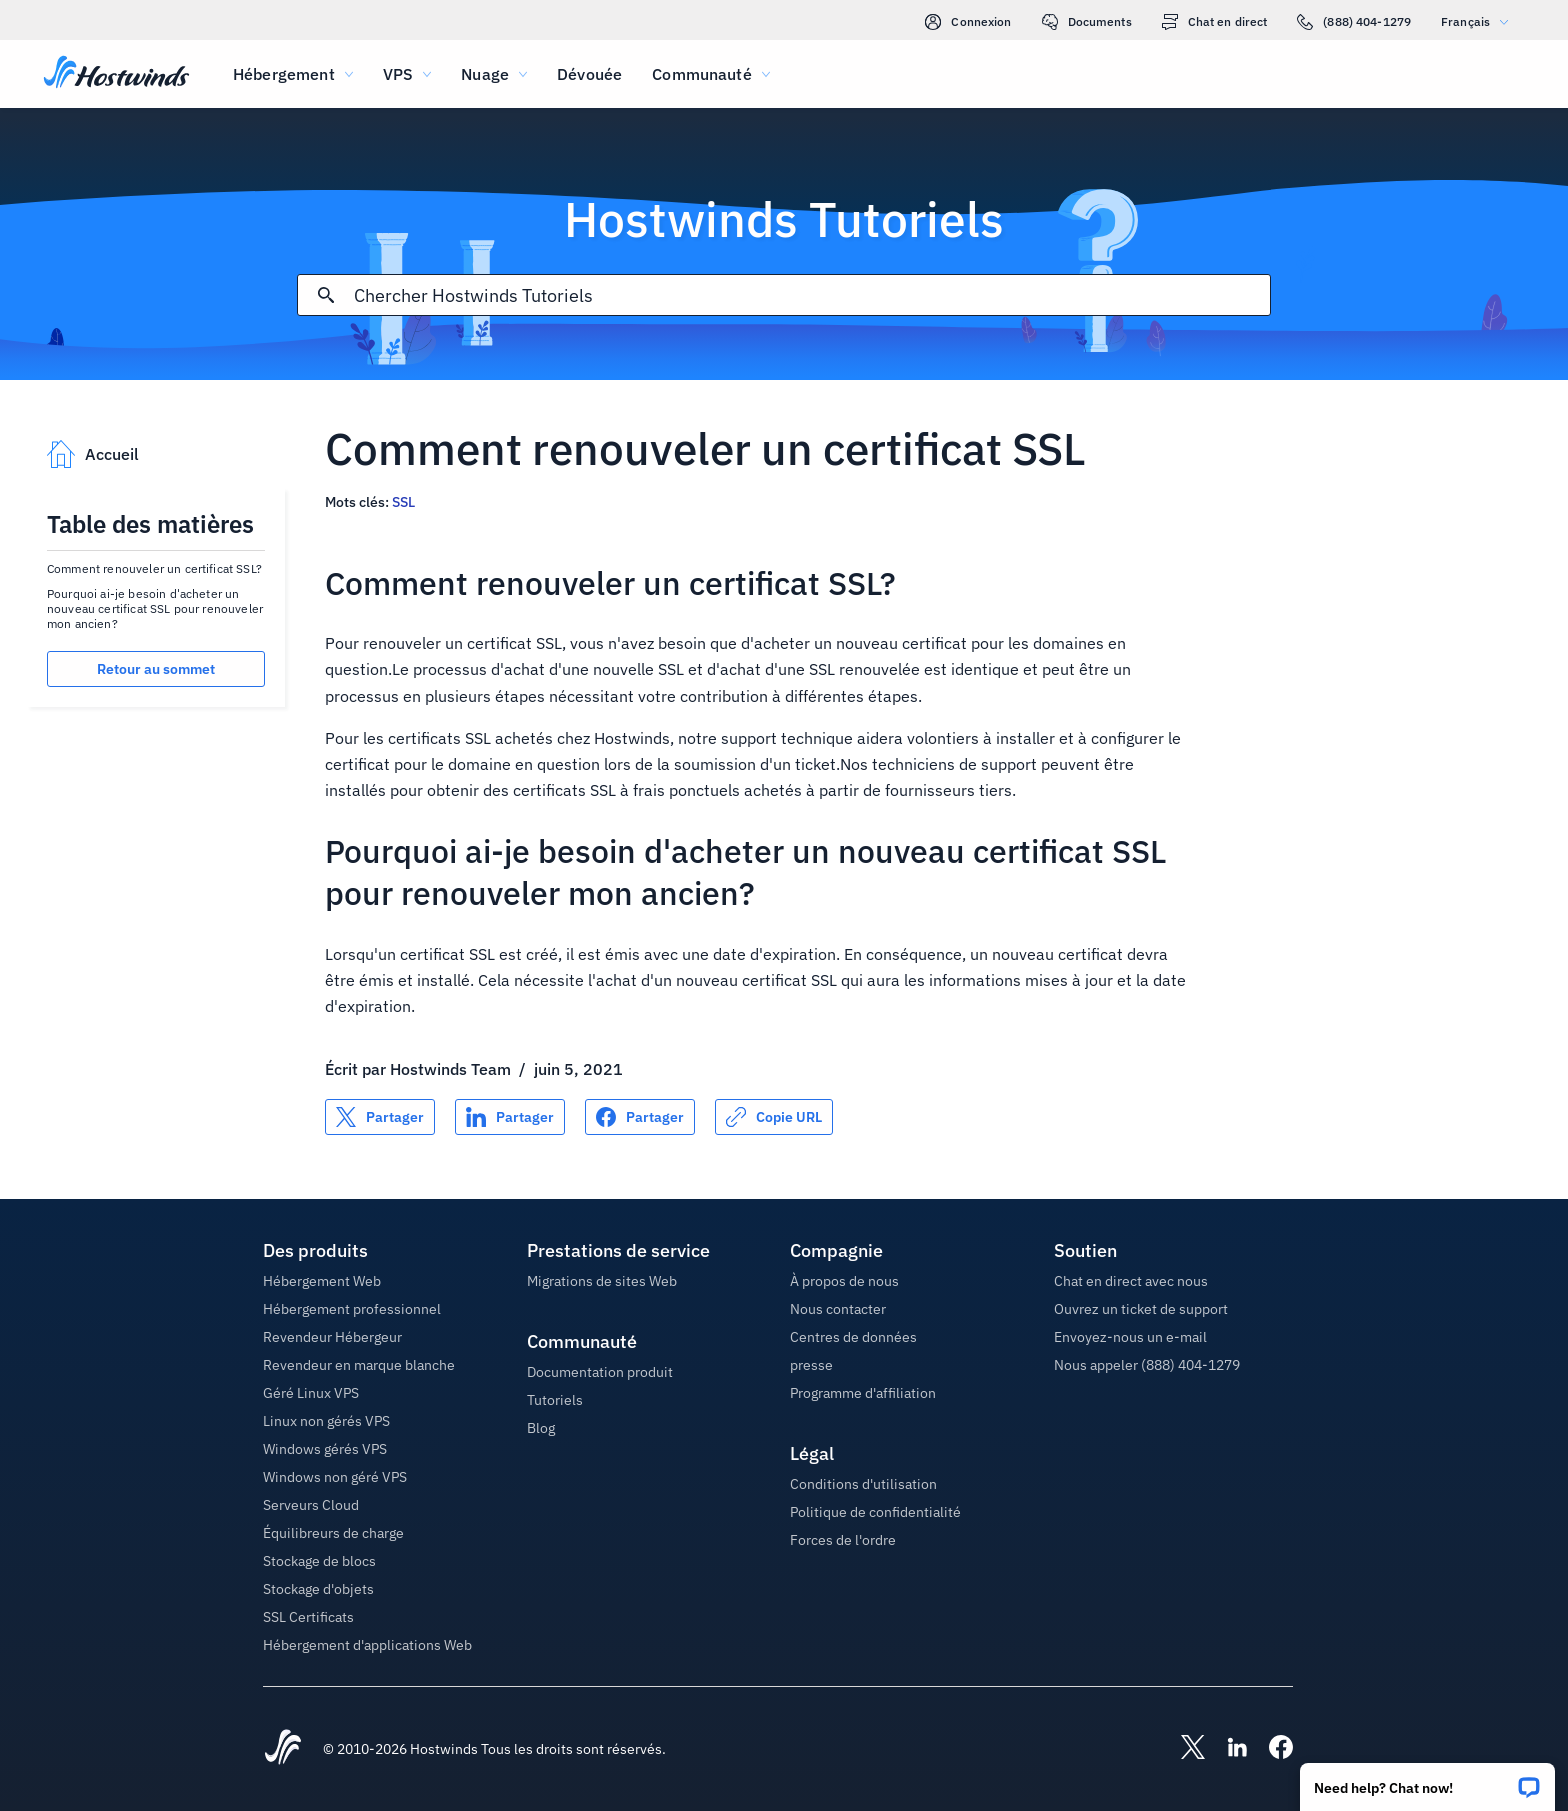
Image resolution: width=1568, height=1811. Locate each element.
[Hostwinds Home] (283, 1749)
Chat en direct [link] (1215, 22)
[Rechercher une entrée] (811, 295)
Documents (1087, 22)
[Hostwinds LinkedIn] (1227, 1749)
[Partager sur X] (380, 1117)
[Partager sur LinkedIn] (510, 1117)
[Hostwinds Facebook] (1271, 1749)
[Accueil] (116, 74)
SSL (403, 502)
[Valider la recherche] (326, 295)
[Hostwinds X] (1183, 1749)
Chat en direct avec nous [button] (1131, 1281)
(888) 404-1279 (1354, 22)
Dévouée (589, 74)
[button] (1427, 1780)
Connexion (968, 22)
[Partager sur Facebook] (640, 1117)
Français (1479, 21)
